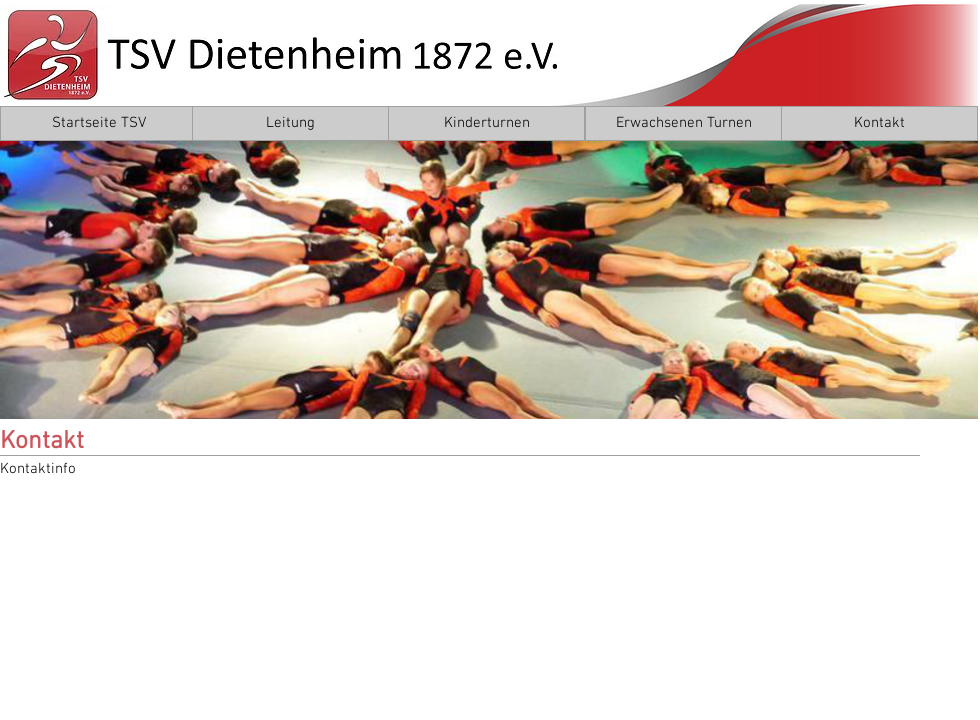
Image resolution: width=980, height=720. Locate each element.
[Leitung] (290, 123)
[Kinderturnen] (486, 123)
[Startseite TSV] (98, 123)
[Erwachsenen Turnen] (683, 123)
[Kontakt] (879, 123)
